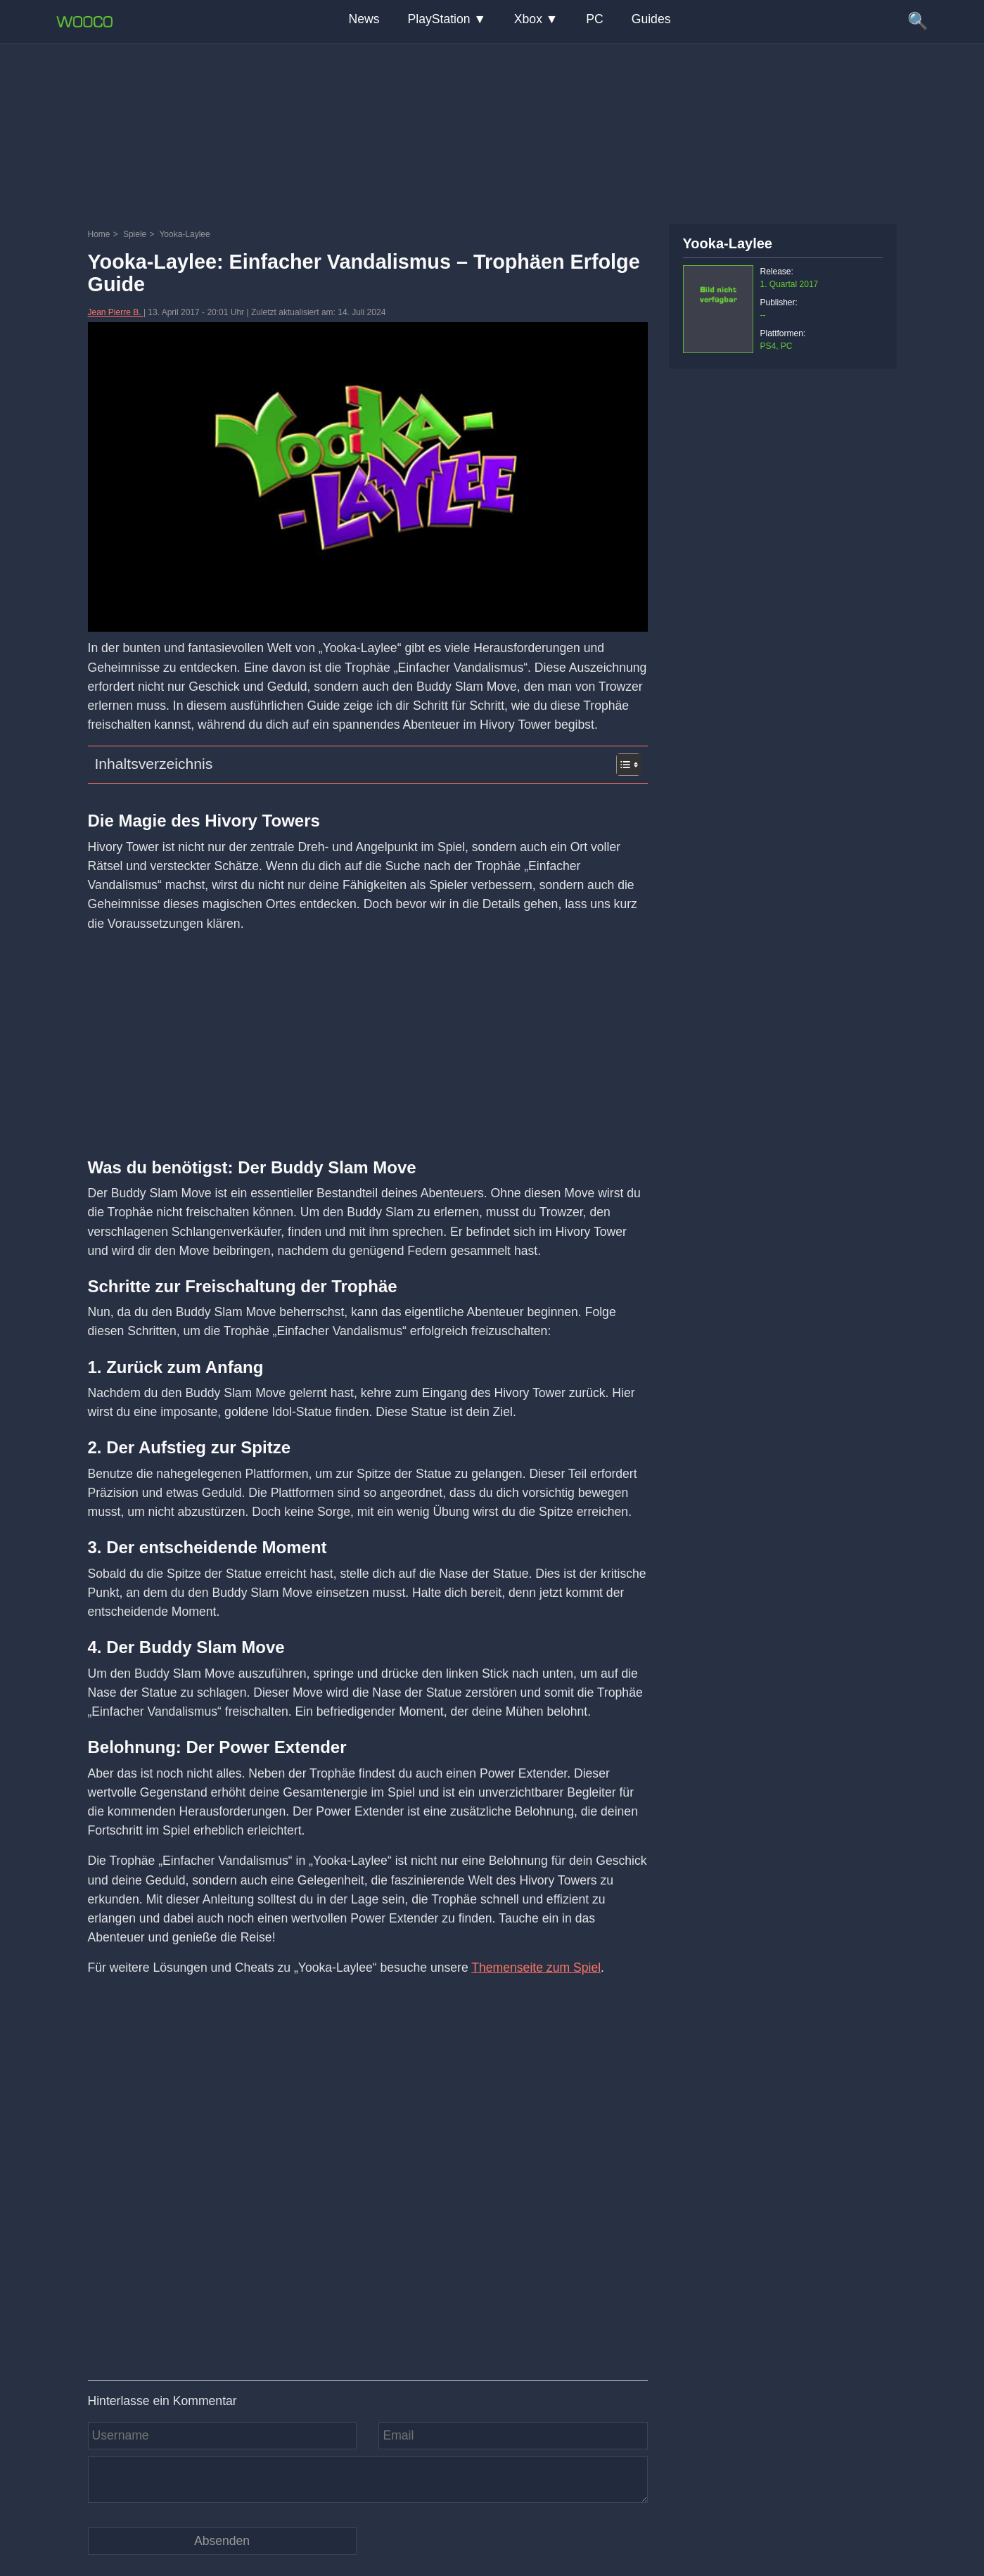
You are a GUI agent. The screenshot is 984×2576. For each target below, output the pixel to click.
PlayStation (439, 19)
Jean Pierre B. (115, 312)
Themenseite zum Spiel (536, 1967)
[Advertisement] (492, 130)
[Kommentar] (368, 2479)
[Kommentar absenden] (222, 2541)
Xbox (528, 19)
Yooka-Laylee (727, 243)
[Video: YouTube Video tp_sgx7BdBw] (368, 2177)
